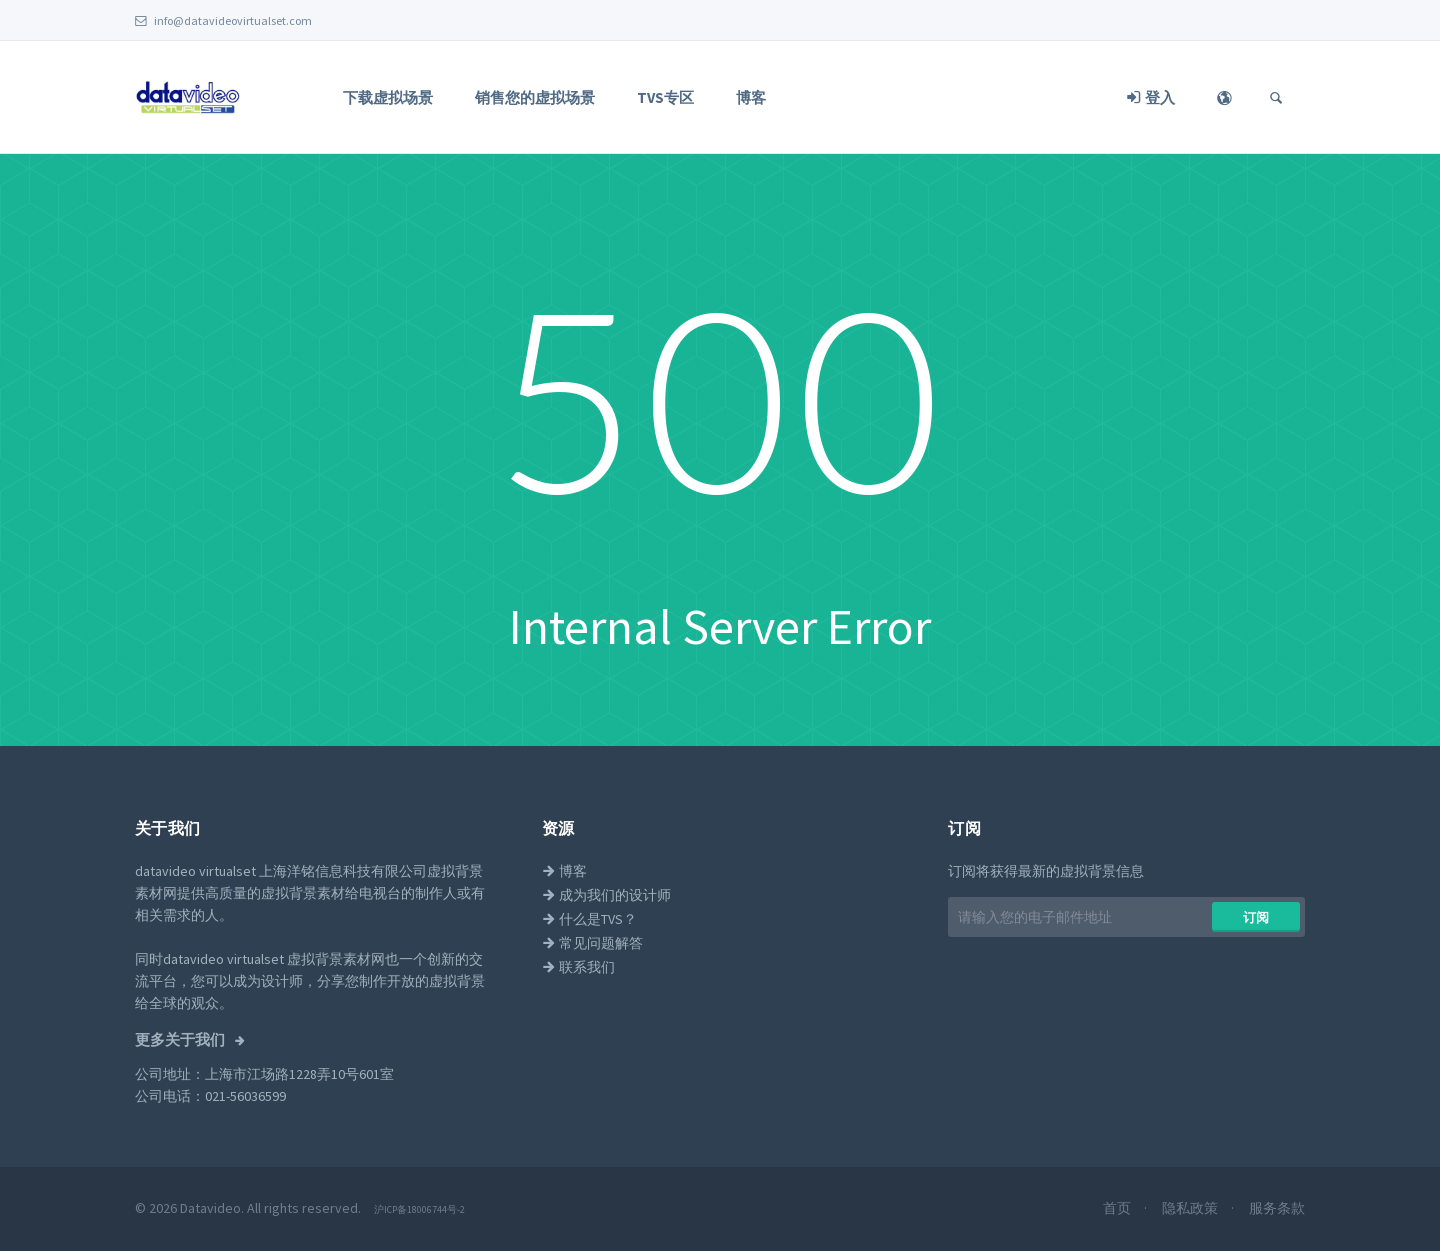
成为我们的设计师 (606, 895)
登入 (1151, 97)
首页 (1118, 1208)
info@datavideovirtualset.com (223, 20)
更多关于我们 (181, 1040)
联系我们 (578, 967)
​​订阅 (1256, 917)
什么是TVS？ (589, 919)
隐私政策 (1191, 1208)
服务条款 (1277, 1208)
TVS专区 (665, 97)
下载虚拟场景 (388, 97)
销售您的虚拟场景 (535, 97)
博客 (751, 97)
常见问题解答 (592, 943)
